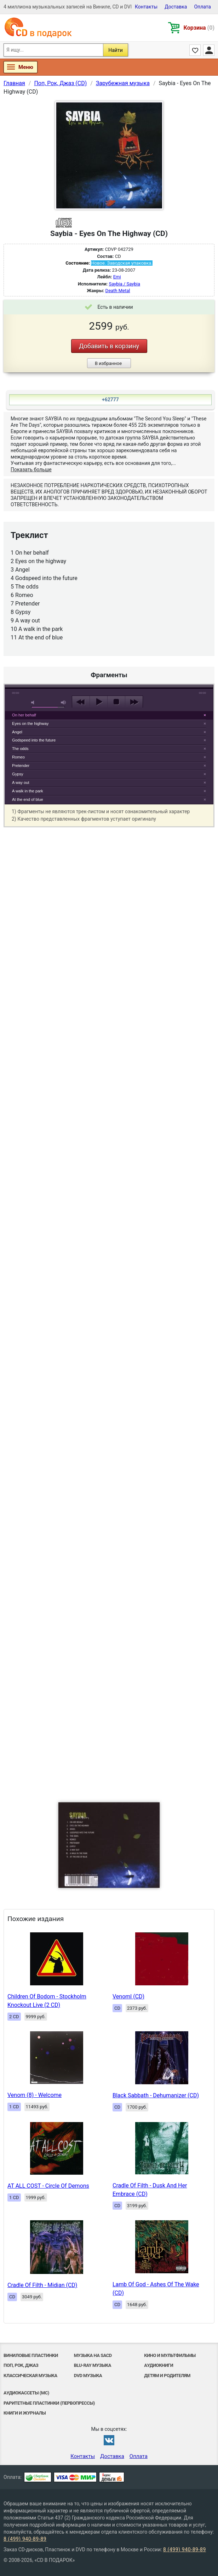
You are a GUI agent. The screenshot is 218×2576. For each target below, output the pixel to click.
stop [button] (116, 702)
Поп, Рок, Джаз (21, 2365)
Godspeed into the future (34, 740)
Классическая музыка (30, 2375)
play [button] (109, 637)
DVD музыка (88, 2375)
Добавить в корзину (109, 346)
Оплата (202, 7)
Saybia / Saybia (124, 283)
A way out (20, 782)
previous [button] (81, 702)
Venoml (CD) (128, 1996)
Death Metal (117, 290)
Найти (115, 50)
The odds (20, 748)
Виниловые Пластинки (31, 2355)
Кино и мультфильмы (170, 2355)
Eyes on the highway (30, 723)
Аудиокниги (158, 2365)
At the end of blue (27, 799)
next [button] (134, 702)
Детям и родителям (167, 2375)
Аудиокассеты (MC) (26, 2392)
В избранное (108, 363)
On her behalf (24, 715)
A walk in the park (27, 791)
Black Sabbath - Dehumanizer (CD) (156, 2095)
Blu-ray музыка (92, 2365)
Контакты (146, 7)
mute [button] (34, 702)
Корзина (199, 27)
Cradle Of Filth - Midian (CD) (42, 2285)
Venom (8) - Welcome (34, 2095)
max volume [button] (64, 702)
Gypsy (17, 774)
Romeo (18, 757)
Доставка (176, 7)
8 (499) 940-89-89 (25, 2539)
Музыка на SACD (93, 2355)
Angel (17, 732)
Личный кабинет (208, 50)
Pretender (20, 765)
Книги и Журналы (25, 2413)
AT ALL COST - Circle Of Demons (48, 2185)
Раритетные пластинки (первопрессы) (49, 2403)
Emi (117, 276)
